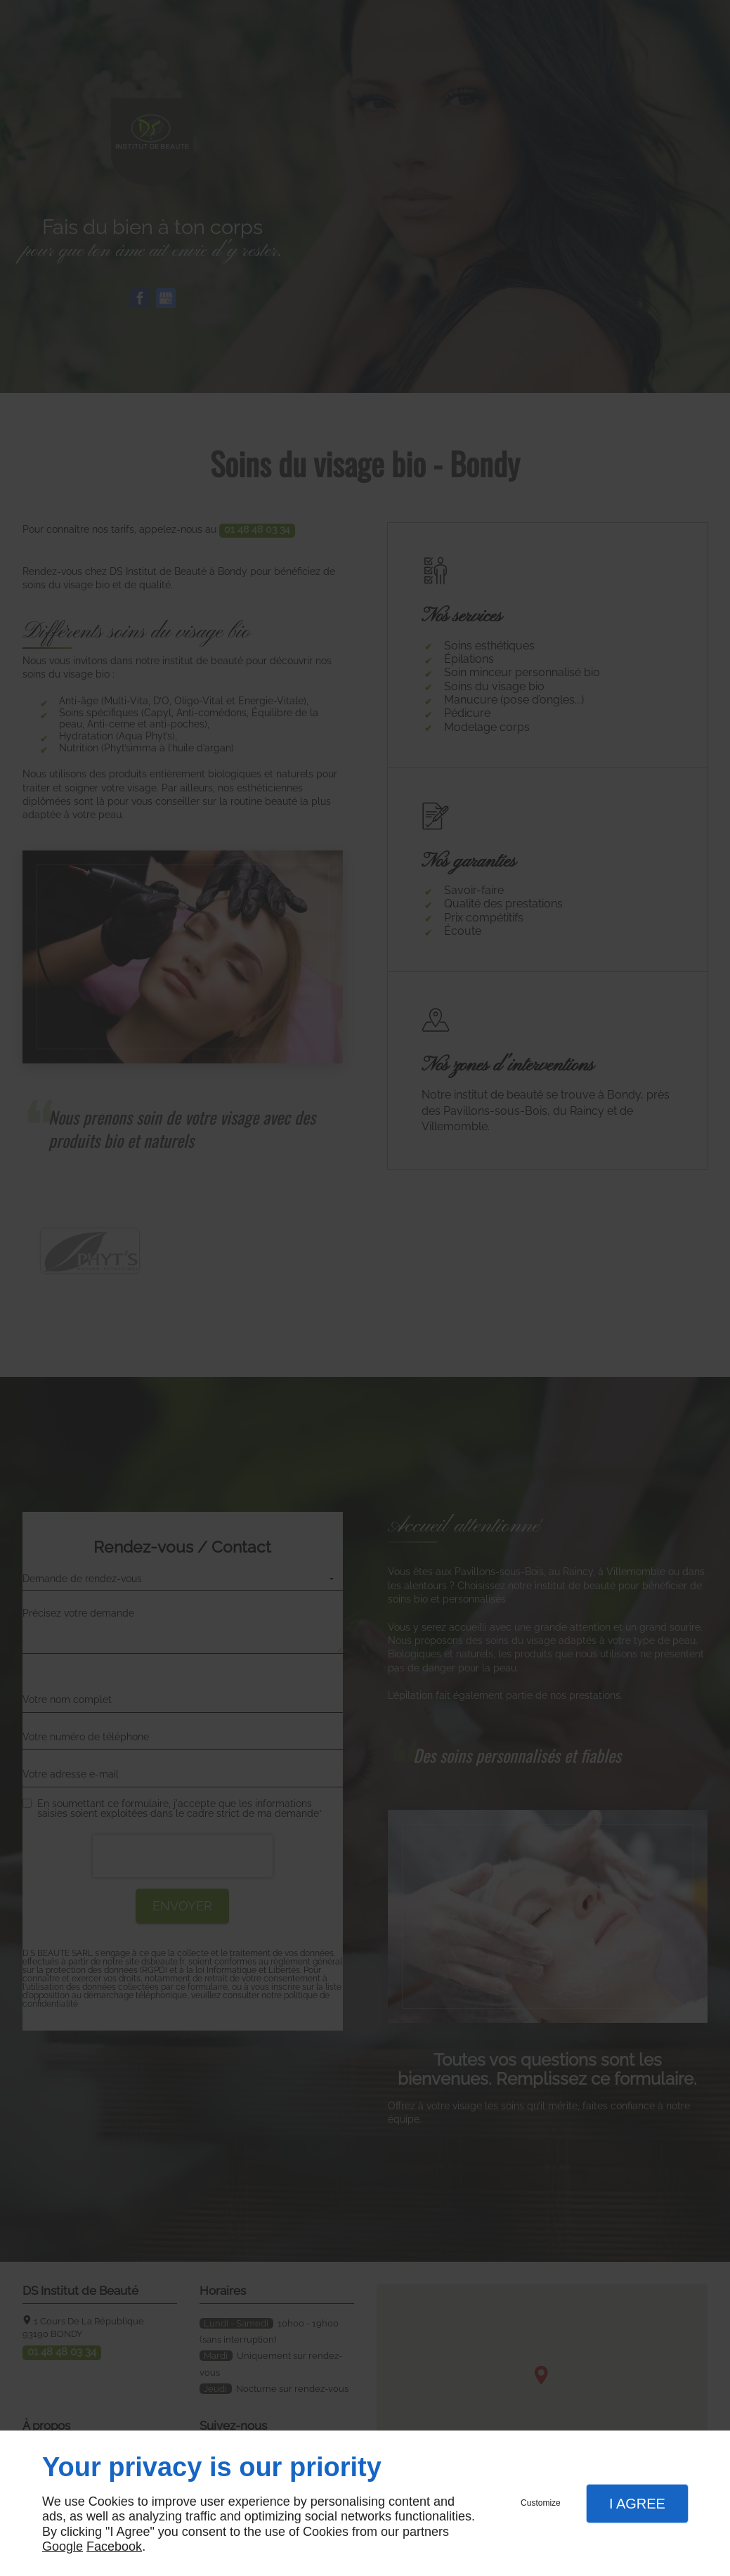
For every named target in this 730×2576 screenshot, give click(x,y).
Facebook (114, 2546)
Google (62, 2546)
